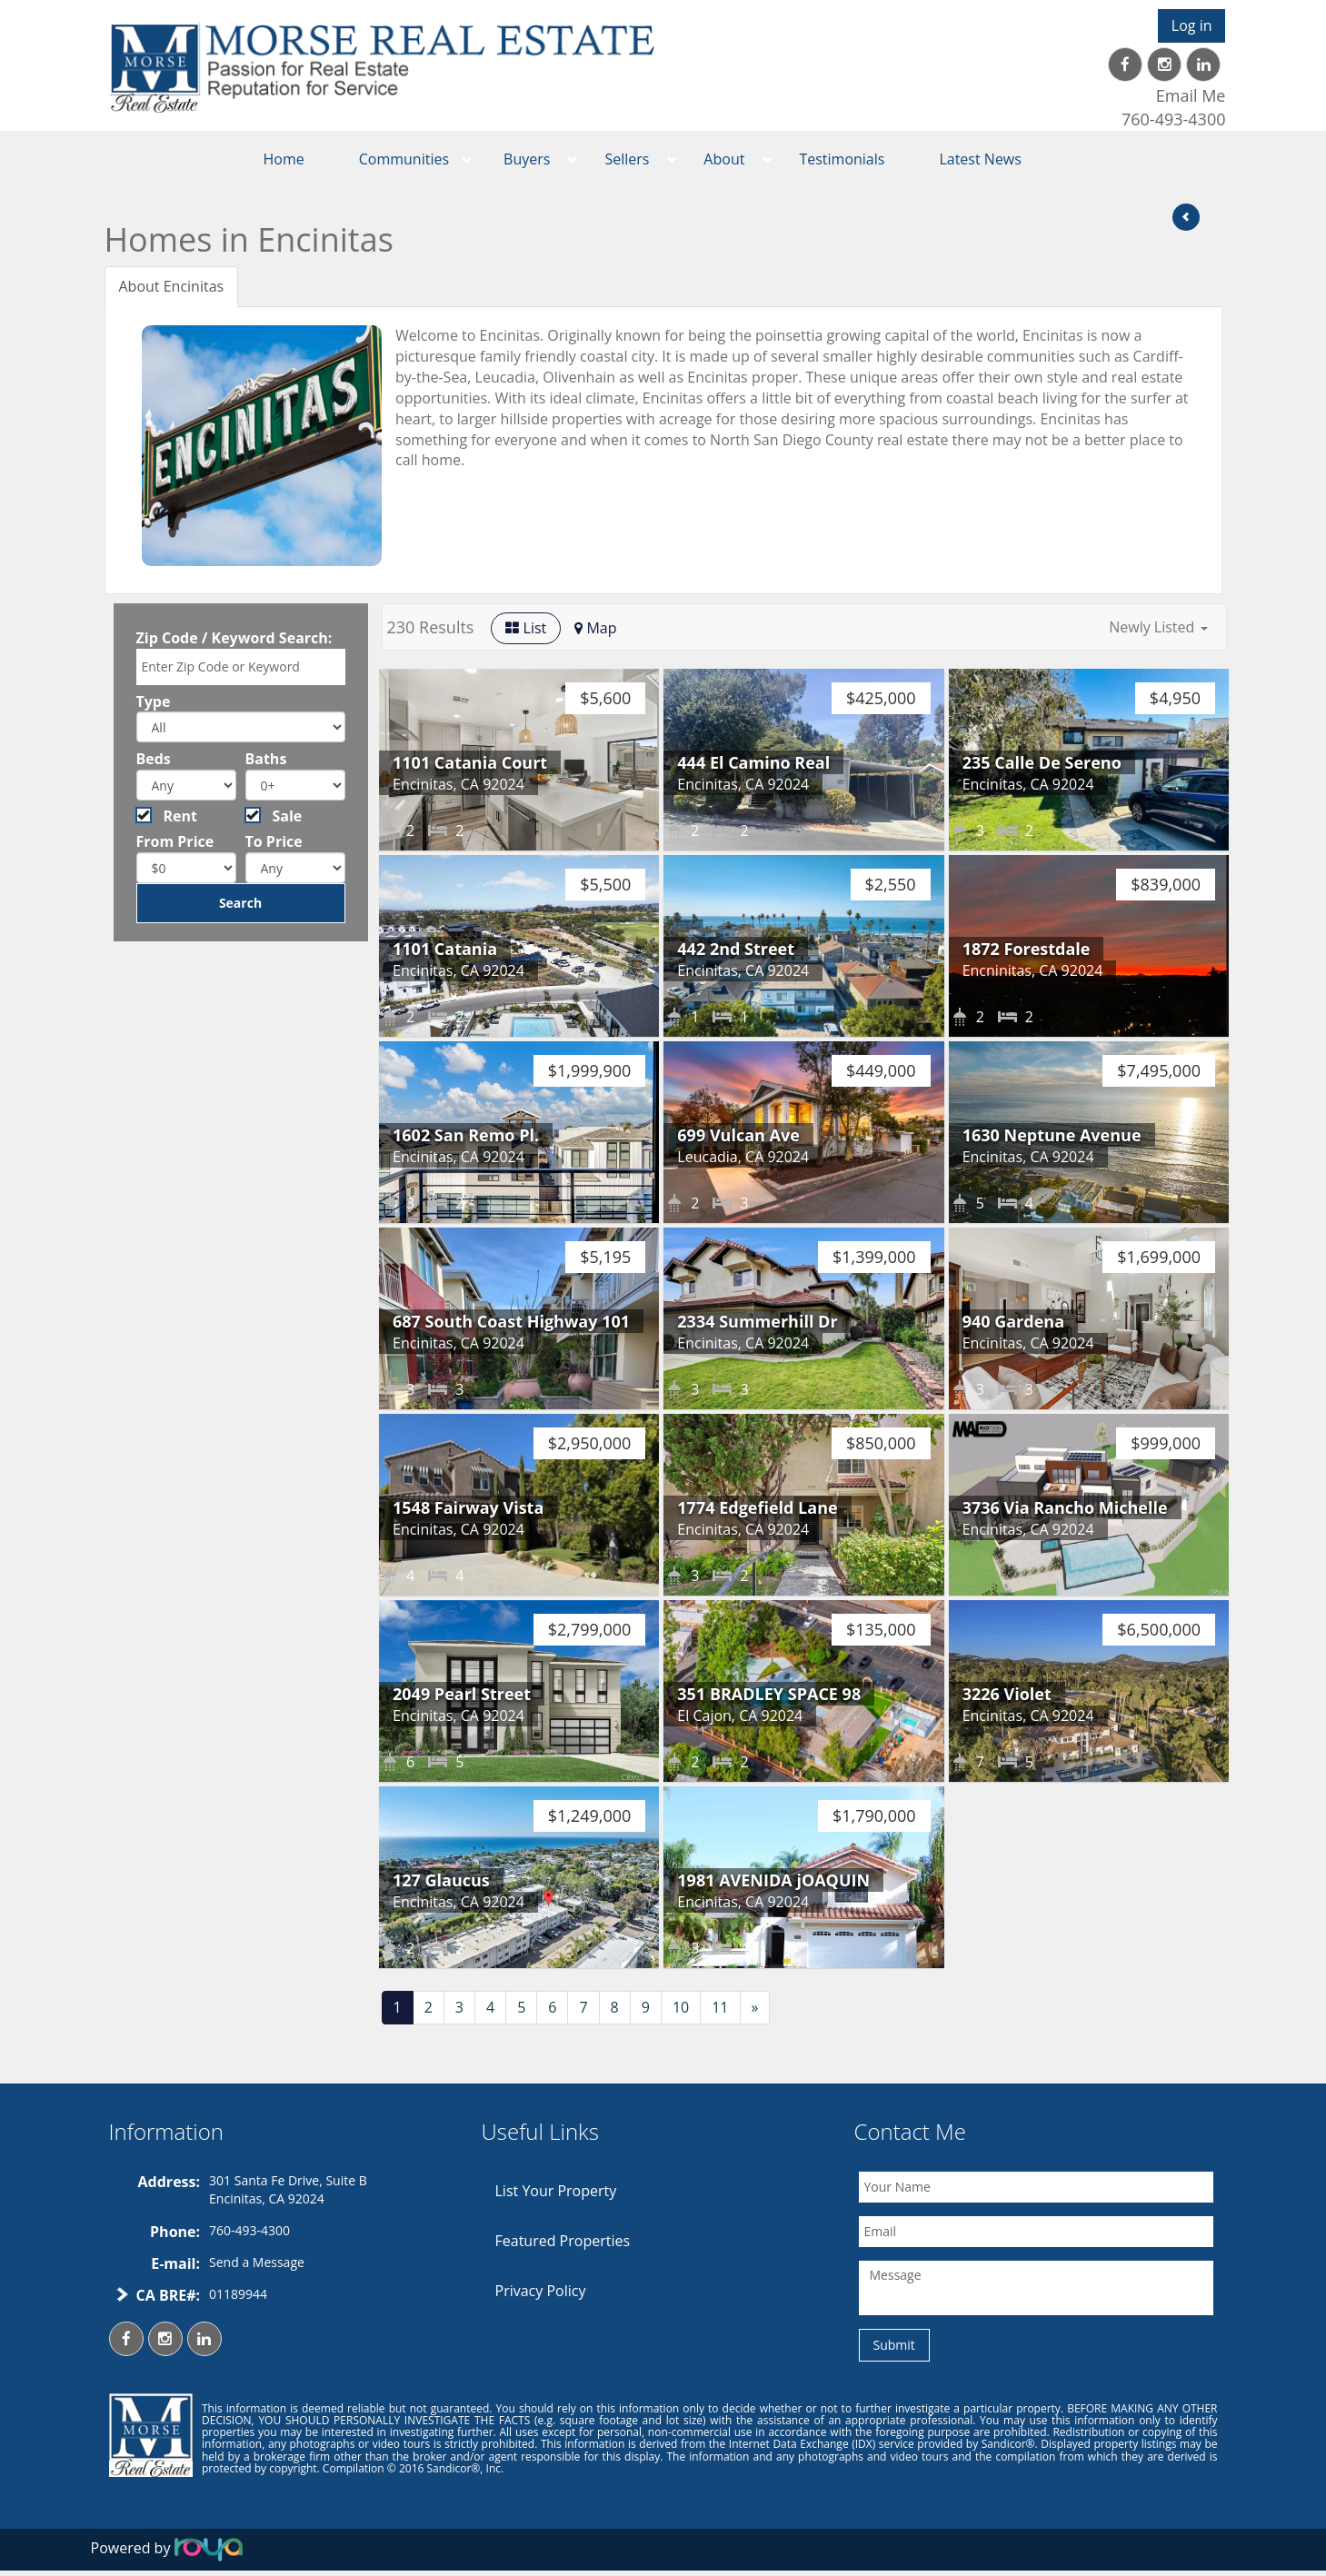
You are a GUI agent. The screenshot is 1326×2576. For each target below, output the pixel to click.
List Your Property (556, 2191)
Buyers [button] (526, 159)
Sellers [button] (626, 159)
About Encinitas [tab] (171, 286)
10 (681, 2007)
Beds (153, 759)
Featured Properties (563, 2241)
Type (153, 701)
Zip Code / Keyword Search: (234, 638)
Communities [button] (404, 159)
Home (284, 159)
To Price (274, 841)
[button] (1158, 627)
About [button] (723, 159)
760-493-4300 (1174, 119)
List (525, 628)
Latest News (980, 159)
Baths (266, 759)
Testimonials (841, 159)
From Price (175, 841)
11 (720, 2007)
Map (595, 628)
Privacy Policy (540, 2291)
